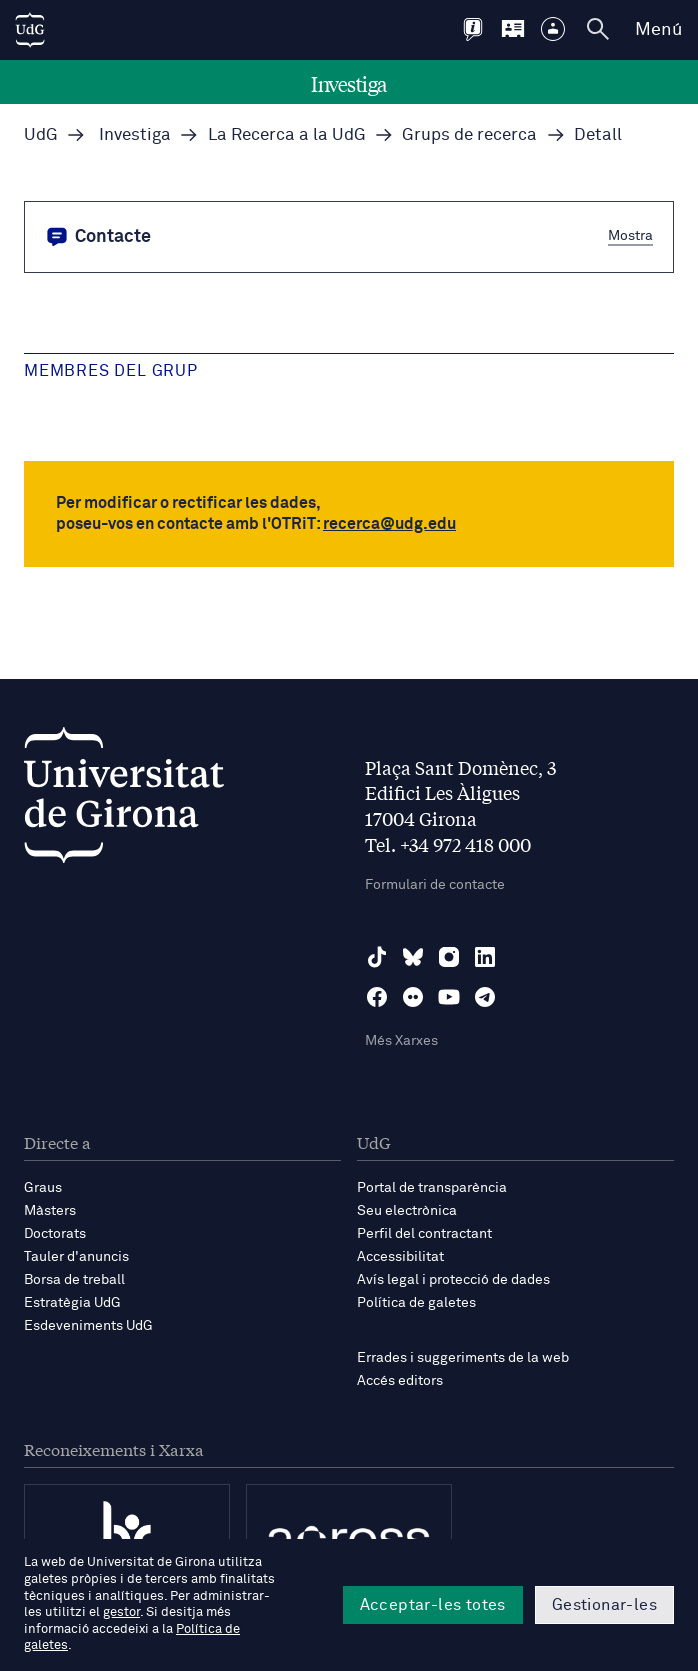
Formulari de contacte (435, 885)
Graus (43, 1188)
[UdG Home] (30, 30)
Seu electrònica (407, 1211)
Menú (658, 30)
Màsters (50, 1211)
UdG (41, 135)
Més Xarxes (401, 1041)
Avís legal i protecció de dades (453, 1280)
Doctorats (55, 1234)
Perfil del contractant (424, 1234)
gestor (121, 1612)
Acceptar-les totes (433, 1605)
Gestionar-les (604, 1605)
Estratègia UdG (72, 1303)
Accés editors (400, 1381)
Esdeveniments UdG (88, 1326)
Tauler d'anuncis (76, 1257)
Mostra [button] (630, 235)
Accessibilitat (400, 1257)
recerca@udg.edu (389, 524)
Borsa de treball (74, 1280)
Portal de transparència (432, 1188)
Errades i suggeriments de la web (463, 1358)
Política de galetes (416, 1303)
